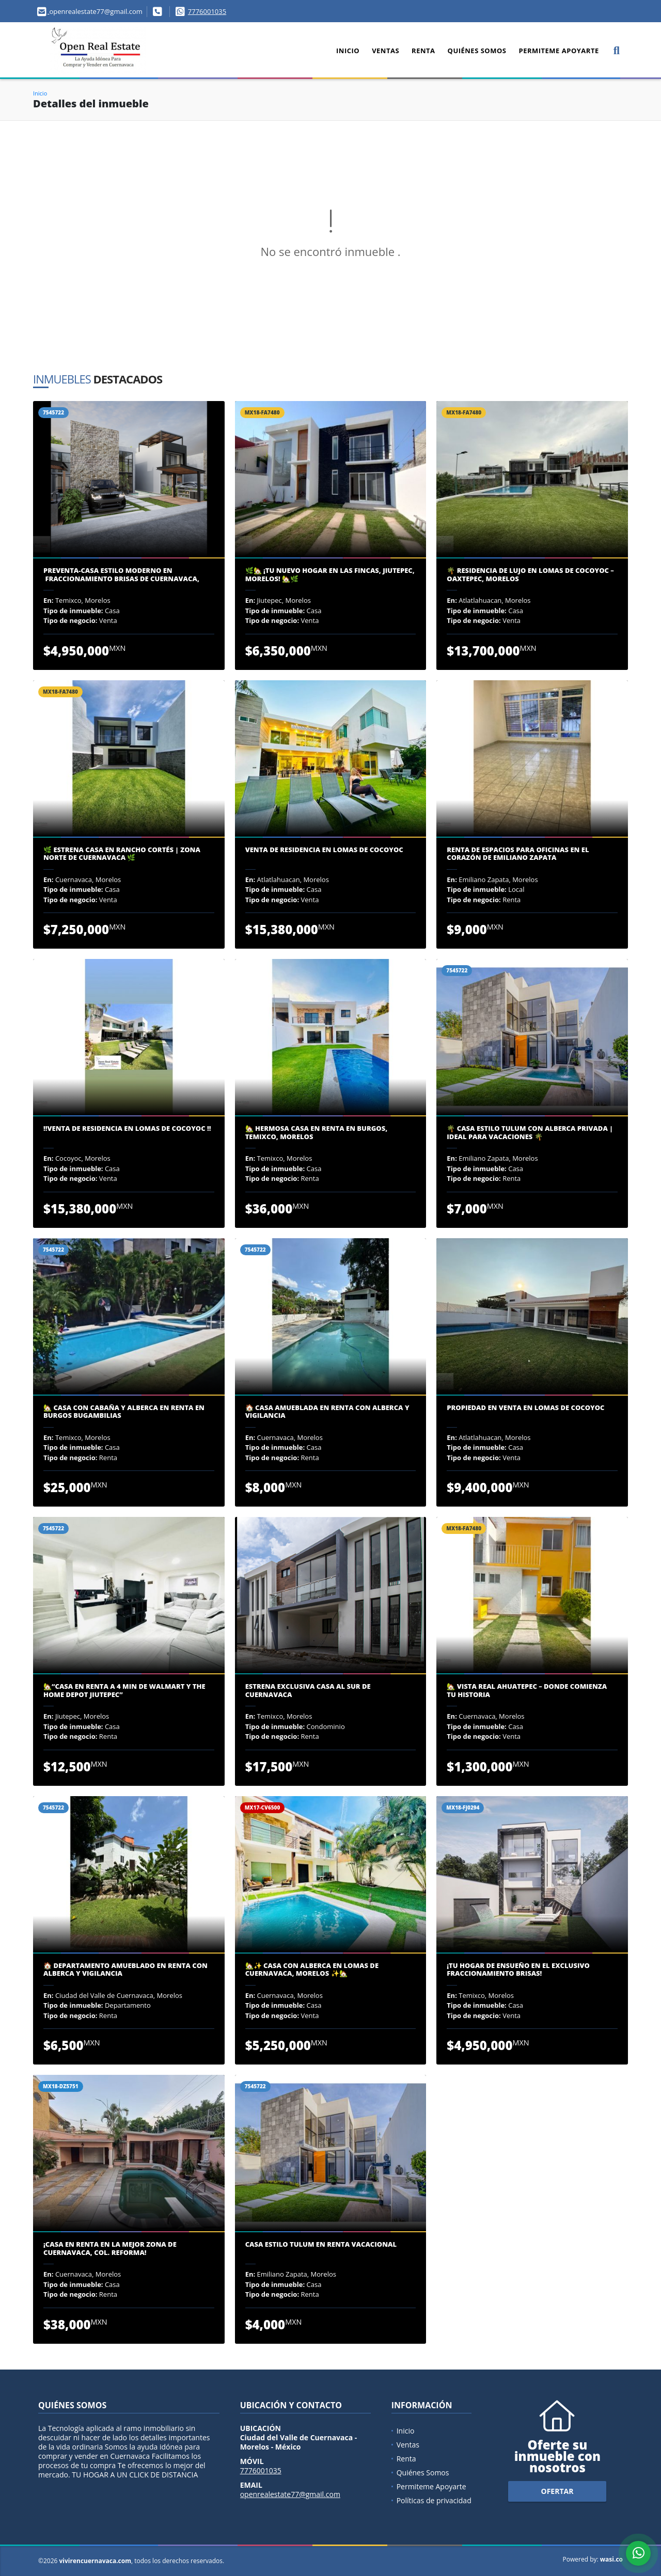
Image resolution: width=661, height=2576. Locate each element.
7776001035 (207, 11)
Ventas (385, 50)
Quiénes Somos (477, 50)
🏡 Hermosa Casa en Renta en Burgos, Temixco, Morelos (316, 1133)
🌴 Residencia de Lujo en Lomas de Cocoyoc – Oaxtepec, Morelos (530, 575)
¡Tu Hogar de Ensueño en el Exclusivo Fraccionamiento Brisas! (518, 1970)
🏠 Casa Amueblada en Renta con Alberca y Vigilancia (327, 1412)
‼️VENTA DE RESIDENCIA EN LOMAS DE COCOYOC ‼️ (127, 1129)
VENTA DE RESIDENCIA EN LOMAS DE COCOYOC (324, 850)
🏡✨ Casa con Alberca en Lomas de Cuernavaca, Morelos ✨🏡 (312, 1970)
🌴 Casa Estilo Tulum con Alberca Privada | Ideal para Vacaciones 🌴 (530, 1133)
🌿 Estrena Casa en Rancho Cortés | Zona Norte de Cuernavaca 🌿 (121, 854)
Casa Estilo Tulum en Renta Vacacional (321, 2245)
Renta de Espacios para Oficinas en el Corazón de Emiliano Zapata (518, 854)
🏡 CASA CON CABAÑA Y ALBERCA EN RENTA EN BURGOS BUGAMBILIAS (123, 1412)
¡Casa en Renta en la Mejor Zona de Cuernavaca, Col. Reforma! (110, 2249)
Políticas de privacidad (434, 2500)
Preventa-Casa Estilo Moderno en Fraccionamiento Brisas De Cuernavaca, (121, 575)
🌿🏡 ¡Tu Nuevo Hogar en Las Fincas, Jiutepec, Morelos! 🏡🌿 (330, 575)
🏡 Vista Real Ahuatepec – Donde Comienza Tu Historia (527, 1691)
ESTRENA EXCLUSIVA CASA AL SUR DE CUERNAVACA (308, 1691)
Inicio (347, 50)
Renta (423, 50)
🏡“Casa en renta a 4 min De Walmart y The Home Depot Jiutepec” (124, 1691)
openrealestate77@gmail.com (290, 2494)
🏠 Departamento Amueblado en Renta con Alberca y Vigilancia (125, 1970)
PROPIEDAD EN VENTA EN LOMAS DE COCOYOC (525, 1408)
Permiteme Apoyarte (558, 50)
